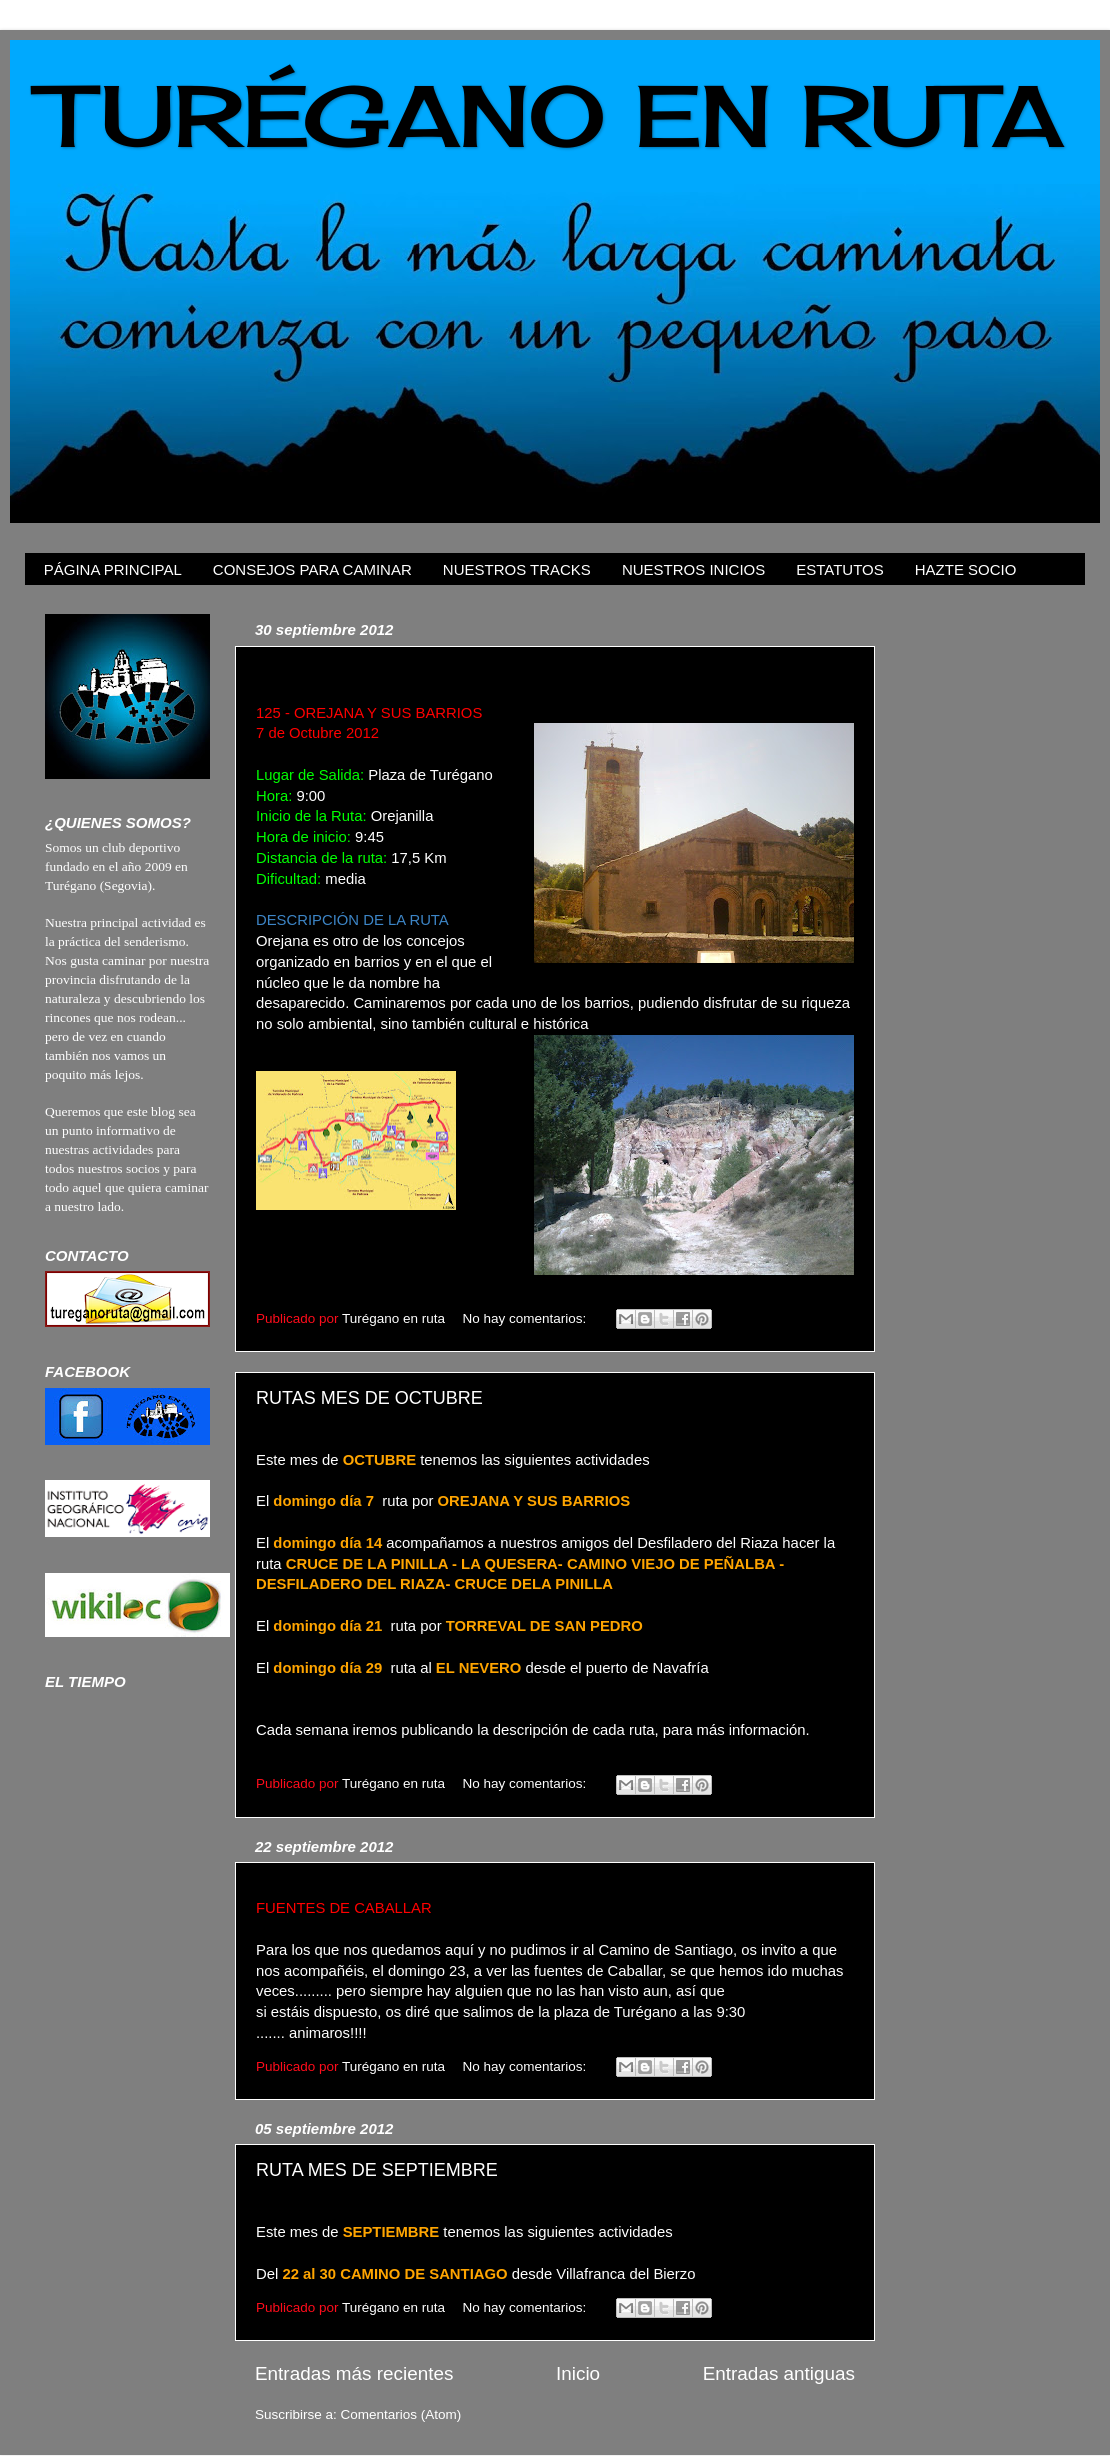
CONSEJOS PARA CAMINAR (312, 569)
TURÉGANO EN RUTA (551, 115)
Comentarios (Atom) (401, 2414)
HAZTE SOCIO (966, 569)
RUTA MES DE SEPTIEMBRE (377, 2170)
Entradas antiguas (779, 2373)
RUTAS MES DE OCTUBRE (369, 1398)
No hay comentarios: (526, 1318)
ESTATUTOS (840, 569)
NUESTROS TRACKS (517, 569)
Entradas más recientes (354, 2373)
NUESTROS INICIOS (693, 569)
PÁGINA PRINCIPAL (113, 569)
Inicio (578, 2373)
